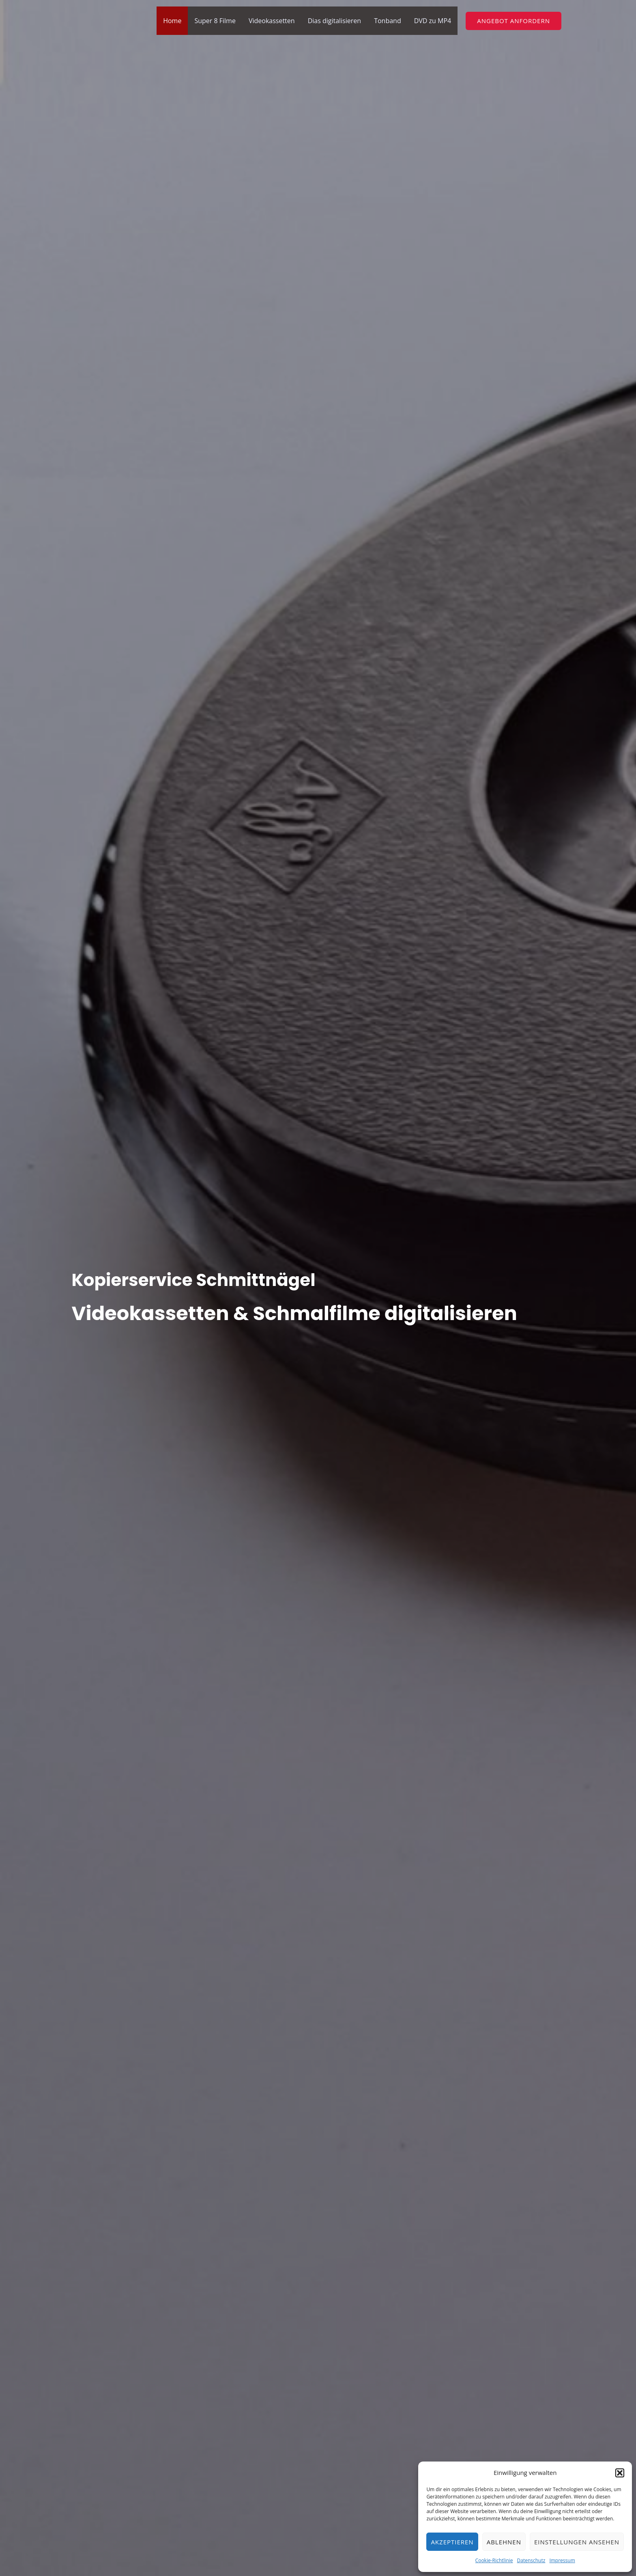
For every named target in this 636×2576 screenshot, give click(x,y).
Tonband (387, 20)
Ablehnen (504, 2542)
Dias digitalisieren (334, 20)
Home (172, 20)
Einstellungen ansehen (576, 2542)
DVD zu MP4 (432, 20)
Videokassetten (272, 20)
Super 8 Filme (215, 20)
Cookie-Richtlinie (494, 2560)
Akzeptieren (452, 2542)
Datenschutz (531, 2560)
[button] (620, 2473)
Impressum (562, 2560)
